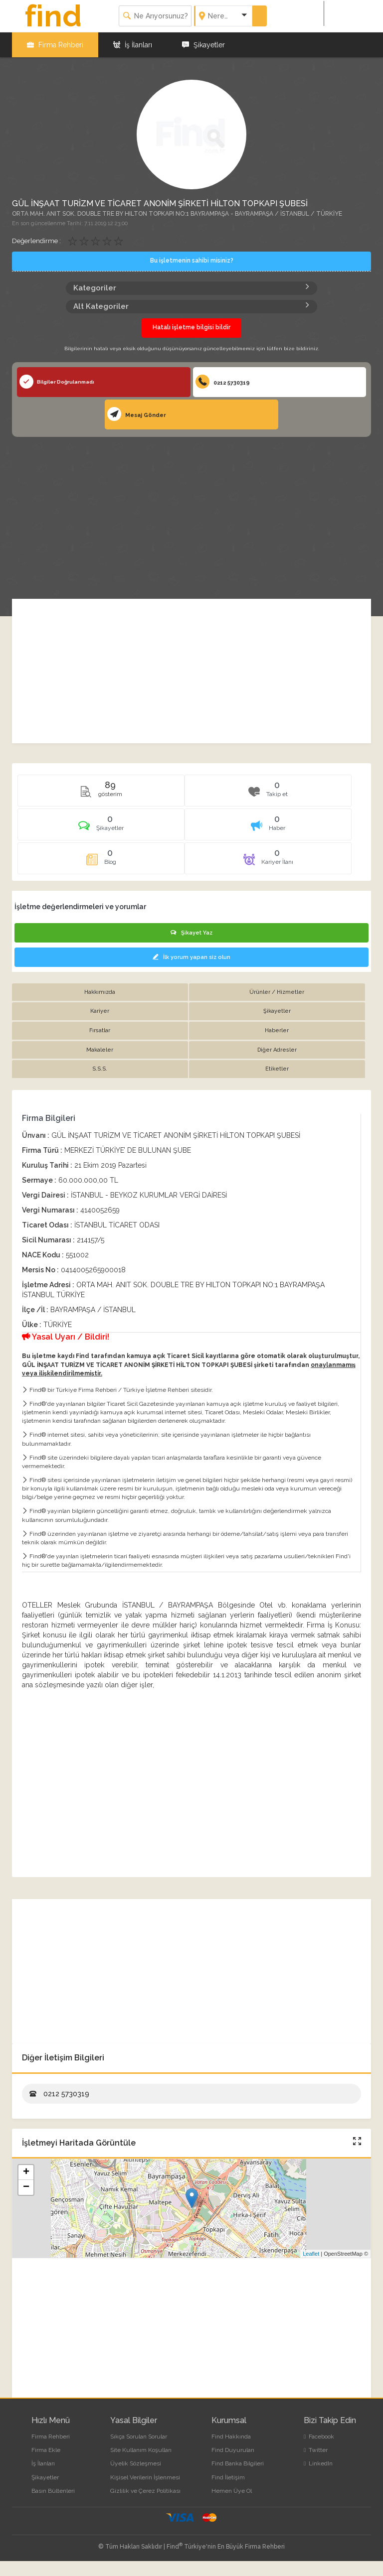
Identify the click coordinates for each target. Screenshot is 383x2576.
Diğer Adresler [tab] (277, 1050)
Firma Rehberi (55, 45)
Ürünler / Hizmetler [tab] (276, 992)
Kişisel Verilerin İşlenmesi (145, 2477)
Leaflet (311, 2254)
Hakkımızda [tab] (99, 992)
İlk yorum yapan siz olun (191, 957)
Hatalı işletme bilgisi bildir (191, 327)
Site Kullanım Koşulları (141, 2449)
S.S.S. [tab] (99, 1069)
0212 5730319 (222, 382)
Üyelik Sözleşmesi (135, 2463)
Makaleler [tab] (99, 1050)
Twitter (316, 2449)
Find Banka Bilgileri (237, 2463)
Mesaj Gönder (136, 414)
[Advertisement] (191, 511)
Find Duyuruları (232, 2449)
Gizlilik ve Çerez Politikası (145, 2490)
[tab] (101, 827)
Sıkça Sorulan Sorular (138, 2436)
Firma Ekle (45, 2449)
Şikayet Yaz (191, 933)
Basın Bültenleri (53, 2490)
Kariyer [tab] (99, 1011)
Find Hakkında (231, 2436)
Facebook (319, 2436)
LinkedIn (318, 2463)
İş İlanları (132, 45)
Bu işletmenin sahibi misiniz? (191, 260)
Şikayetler (203, 45)
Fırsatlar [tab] (99, 1030)
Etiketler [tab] (277, 1069)
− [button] (26, 2187)
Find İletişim (228, 2477)
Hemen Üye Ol (231, 2490)
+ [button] (26, 2172)
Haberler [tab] (277, 1030)
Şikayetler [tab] (277, 1011)
